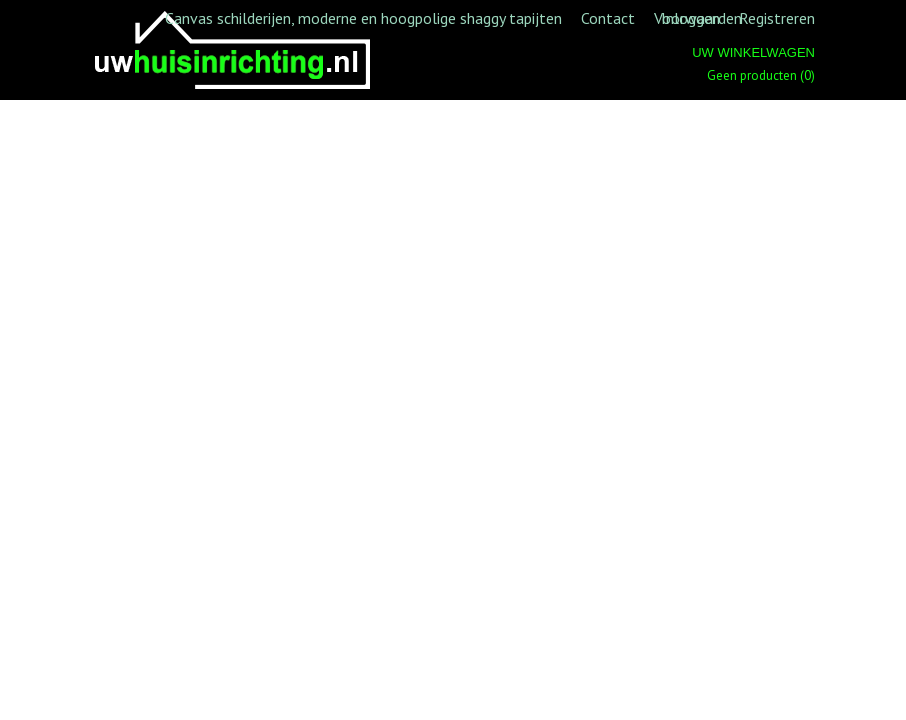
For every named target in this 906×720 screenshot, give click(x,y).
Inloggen (690, 18)
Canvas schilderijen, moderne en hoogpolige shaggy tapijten (363, 18)
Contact (608, 18)
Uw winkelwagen (753, 52)
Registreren (777, 18)
